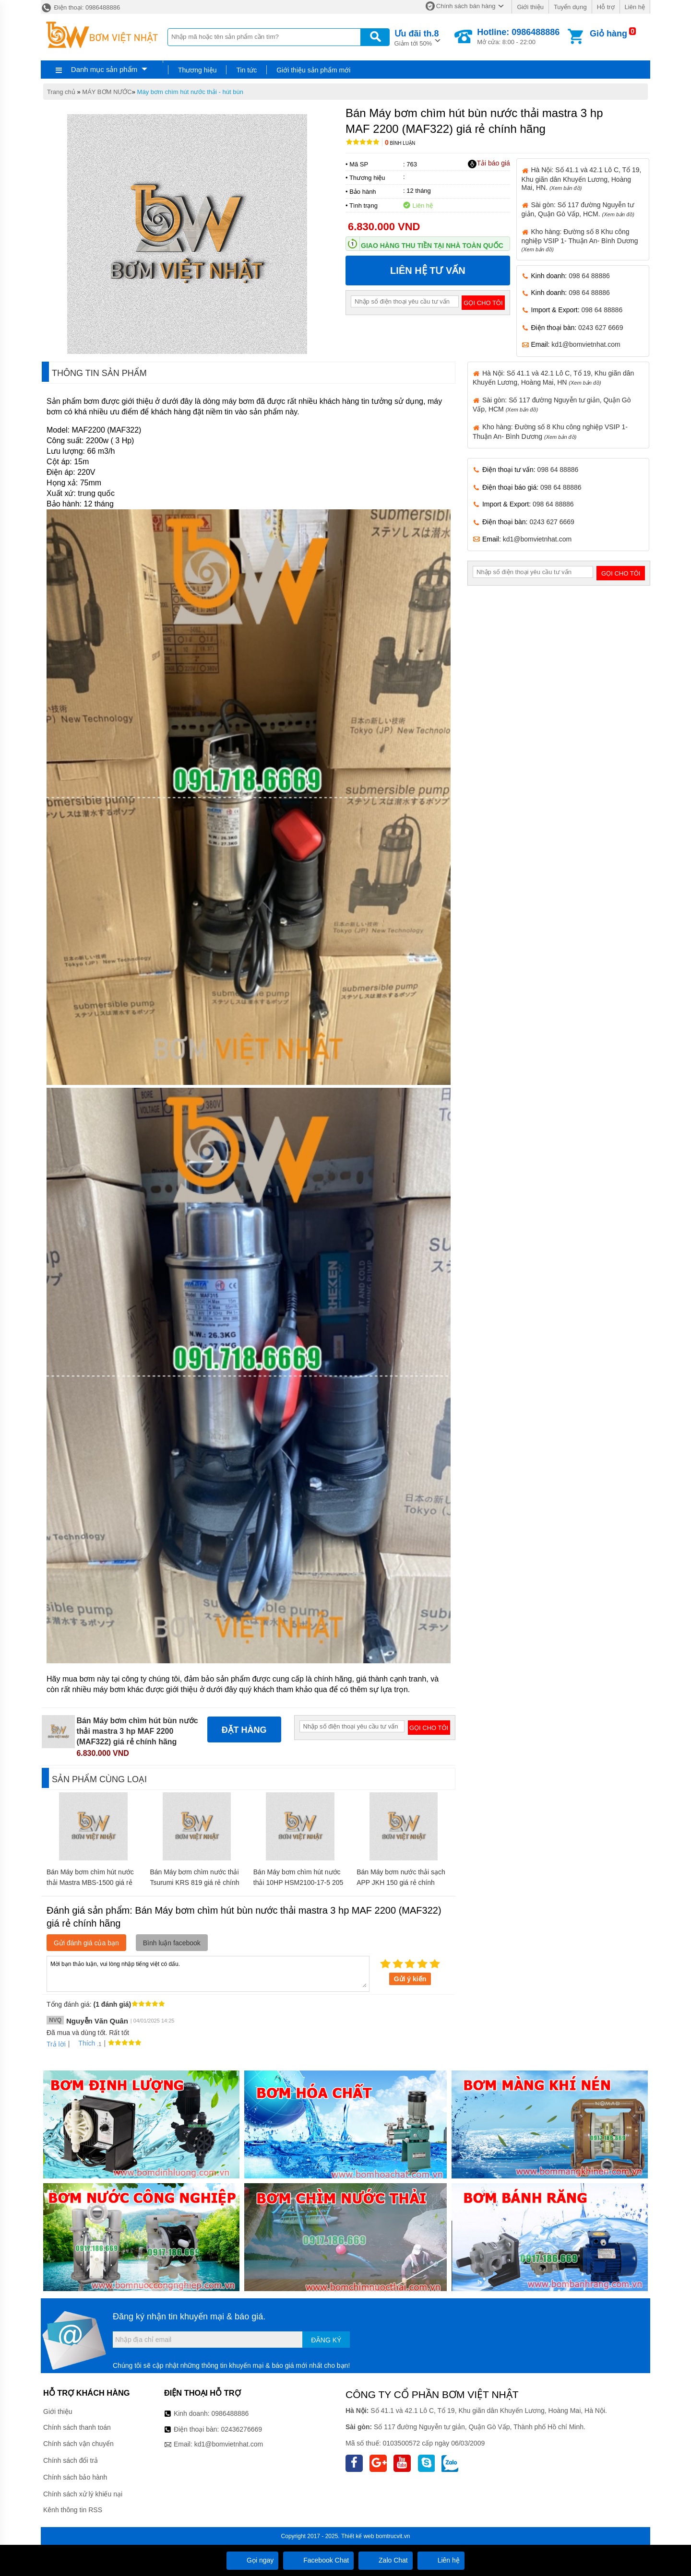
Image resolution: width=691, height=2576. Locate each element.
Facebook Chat (318, 2560)
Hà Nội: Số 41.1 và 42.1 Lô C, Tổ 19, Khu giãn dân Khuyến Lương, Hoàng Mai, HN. (582, 178)
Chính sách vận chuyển (78, 2443)
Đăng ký (326, 2340)
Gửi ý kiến (410, 1979)
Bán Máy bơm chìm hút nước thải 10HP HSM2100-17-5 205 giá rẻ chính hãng (298, 1882)
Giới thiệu (530, 7)
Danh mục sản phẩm (104, 69)
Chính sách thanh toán (77, 2427)
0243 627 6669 (600, 327)
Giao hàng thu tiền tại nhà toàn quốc (432, 245)
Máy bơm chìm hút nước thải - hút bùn (190, 91)
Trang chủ (61, 91)
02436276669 (241, 2429)
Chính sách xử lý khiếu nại (82, 2494)
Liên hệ (635, 7)
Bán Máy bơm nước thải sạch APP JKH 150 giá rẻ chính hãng (401, 1882)
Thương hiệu (197, 70)
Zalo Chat (385, 2560)
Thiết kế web (357, 2536)
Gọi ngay (252, 2560)
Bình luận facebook (172, 1943)
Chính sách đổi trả (70, 2460)
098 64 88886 (589, 276)
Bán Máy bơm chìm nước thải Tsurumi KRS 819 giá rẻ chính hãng (194, 1882)
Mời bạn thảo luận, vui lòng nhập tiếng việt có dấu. (208, 1973)
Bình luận (400, 143)
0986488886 (230, 2413)
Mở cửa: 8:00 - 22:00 (518, 36)
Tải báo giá (489, 163)
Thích (83, 2043)
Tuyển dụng (570, 7)
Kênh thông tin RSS (72, 2510)
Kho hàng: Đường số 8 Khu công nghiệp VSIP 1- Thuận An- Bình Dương (580, 240)
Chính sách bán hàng (466, 6)
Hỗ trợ (606, 7)
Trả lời (56, 2044)
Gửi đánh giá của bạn (86, 1943)
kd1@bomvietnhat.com (585, 344)
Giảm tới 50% (416, 37)
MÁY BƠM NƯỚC (106, 91)
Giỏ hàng (608, 33)
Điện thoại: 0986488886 (80, 7)
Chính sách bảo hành (75, 2477)
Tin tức (246, 70)
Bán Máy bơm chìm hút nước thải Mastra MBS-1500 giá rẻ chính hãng (90, 1882)
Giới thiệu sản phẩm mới (313, 70)
